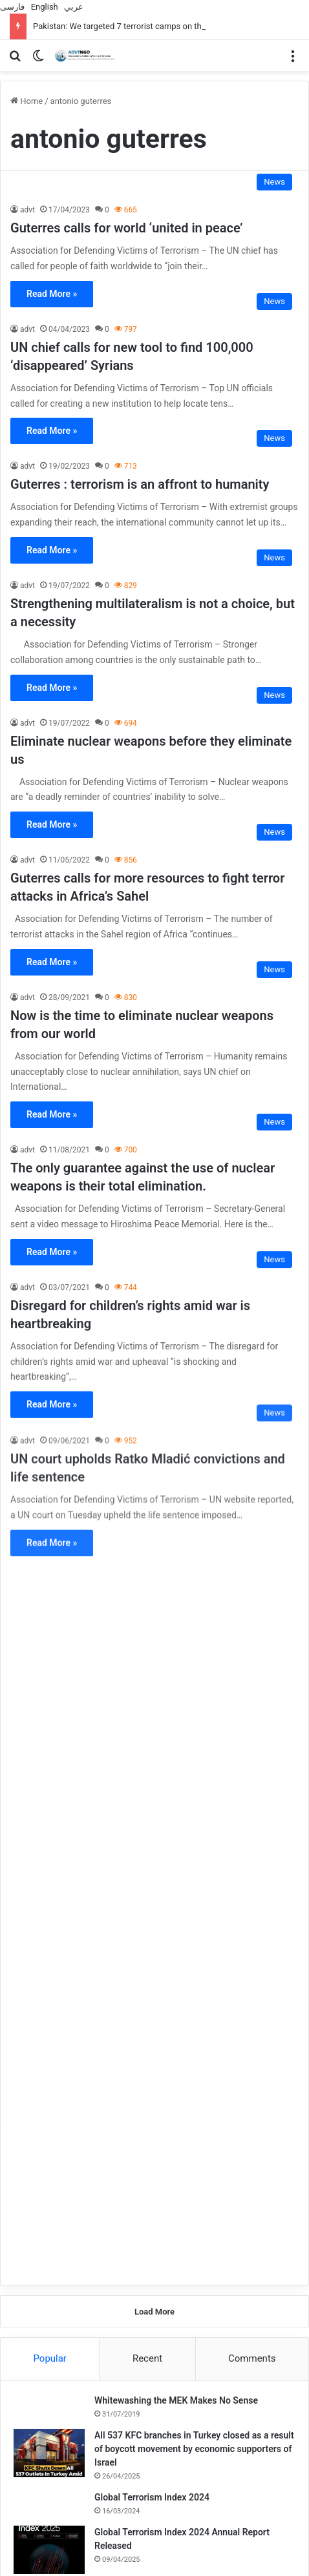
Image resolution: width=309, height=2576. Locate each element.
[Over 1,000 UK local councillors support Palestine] (78, 2475)
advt (27, 209)
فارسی (12, 7)
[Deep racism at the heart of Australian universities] (231, 2475)
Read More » (52, 294)
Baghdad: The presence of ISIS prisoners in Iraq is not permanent (72, 2387)
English (44, 7)
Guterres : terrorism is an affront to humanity (139, 484)
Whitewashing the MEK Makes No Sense (176, 1684)
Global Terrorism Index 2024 (151, 1780)
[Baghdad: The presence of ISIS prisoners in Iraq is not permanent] (78, 2322)
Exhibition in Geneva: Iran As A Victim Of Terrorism (194, 2053)
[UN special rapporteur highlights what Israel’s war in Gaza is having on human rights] (49, 1890)
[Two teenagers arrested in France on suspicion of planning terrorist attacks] (231, 2322)
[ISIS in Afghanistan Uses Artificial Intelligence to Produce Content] (45, 2128)
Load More (154, 1595)
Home (26, 101)
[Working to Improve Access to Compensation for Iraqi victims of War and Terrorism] (45, 2186)
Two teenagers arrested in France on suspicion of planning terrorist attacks (231, 2387)
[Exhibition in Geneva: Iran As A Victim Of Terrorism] (45, 2071)
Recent (147, 1642)
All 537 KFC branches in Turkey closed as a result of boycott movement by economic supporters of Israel (194, 1732)
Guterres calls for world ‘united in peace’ (126, 228)
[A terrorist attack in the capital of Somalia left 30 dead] (45, 2013)
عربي (73, 7)
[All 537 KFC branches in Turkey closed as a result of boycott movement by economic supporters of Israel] (49, 1736)
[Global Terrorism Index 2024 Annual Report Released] (49, 1833)
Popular (50, 1642)
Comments (252, 1642)
